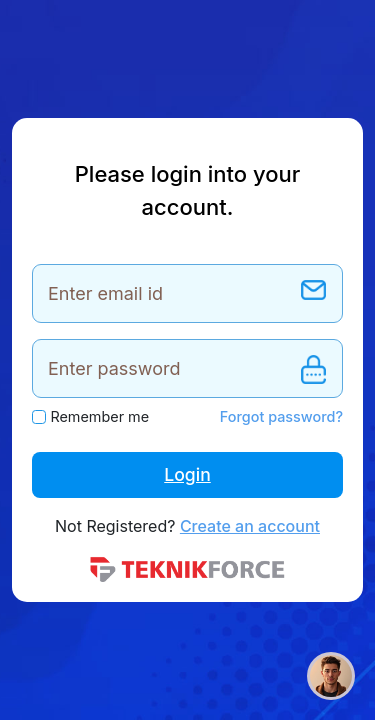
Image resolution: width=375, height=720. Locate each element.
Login (187, 474)
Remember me (99, 416)
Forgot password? (281, 416)
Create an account (250, 526)
